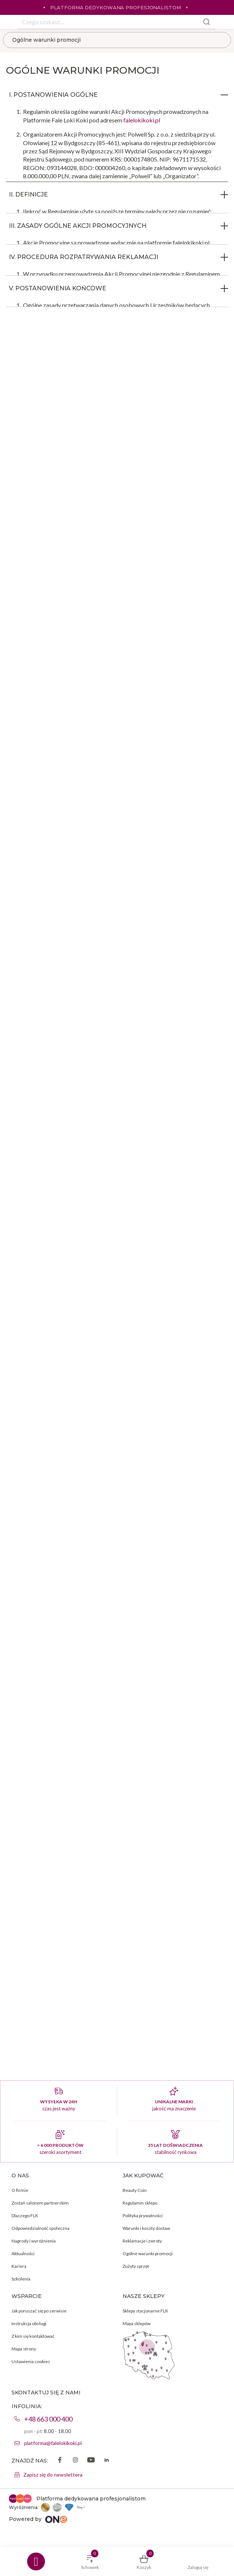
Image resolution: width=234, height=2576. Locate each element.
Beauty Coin (135, 2190)
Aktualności (23, 2253)
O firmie (20, 2190)
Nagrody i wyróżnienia (34, 2241)
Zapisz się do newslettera (52, 2474)
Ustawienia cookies (31, 2361)
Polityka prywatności (143, 2215)
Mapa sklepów (136, 2323)
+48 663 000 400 (48, 2419)
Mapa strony (24, 2349)
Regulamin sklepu (140, 2203)
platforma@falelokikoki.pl (53, 2443)
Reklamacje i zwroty (142, 2241)
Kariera (19, 2266)
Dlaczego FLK (25, 2215)
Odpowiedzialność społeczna (40, 2228)
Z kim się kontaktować (33, 2336)
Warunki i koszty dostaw (146, 2228)
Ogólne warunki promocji (46, 39)
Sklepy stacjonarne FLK (145, 2311)
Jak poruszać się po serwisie (39, 2311)
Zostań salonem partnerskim (40, 2203)
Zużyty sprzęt (136, 2266)
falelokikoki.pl (141, 120)
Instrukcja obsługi (29, 2323)
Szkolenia (21, 2279)
